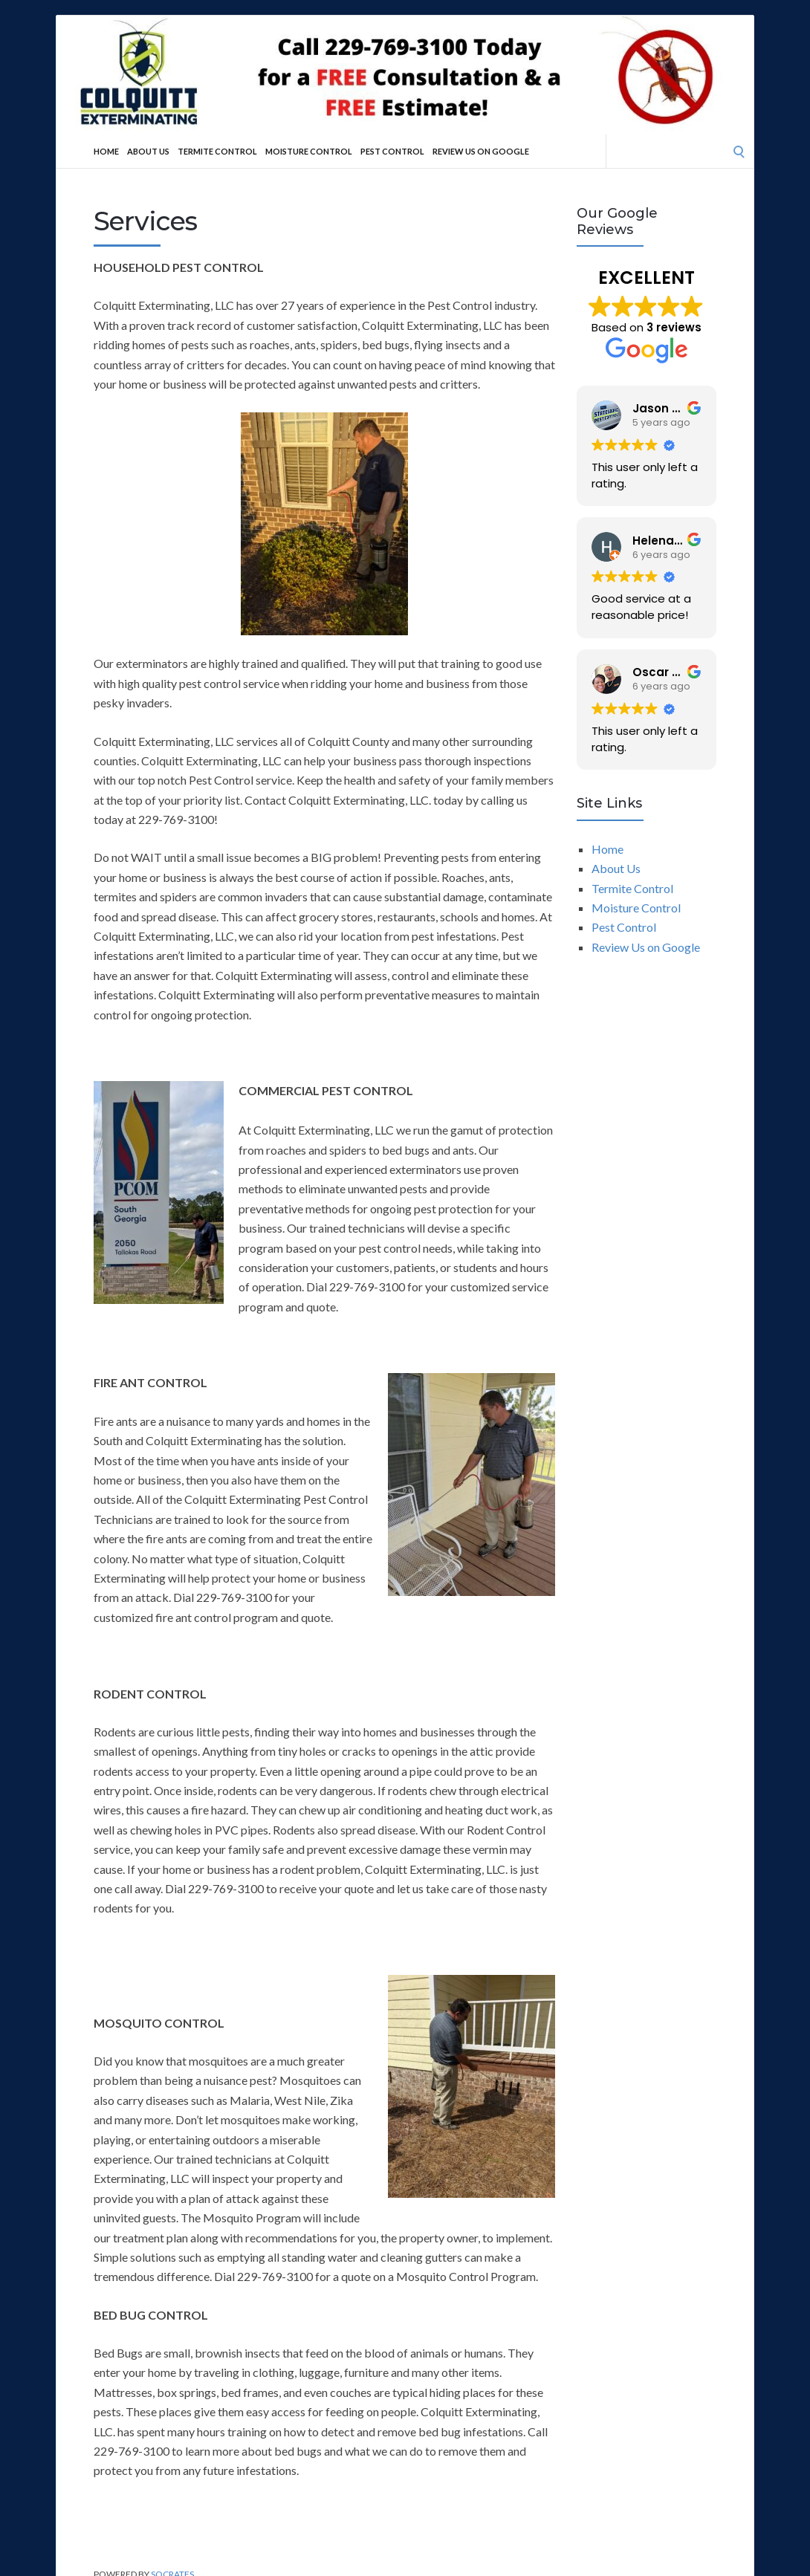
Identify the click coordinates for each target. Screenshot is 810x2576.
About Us (148, 151)
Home (106, 151)
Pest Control (392, 151)
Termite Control (217, 151)
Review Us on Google (480, 151)
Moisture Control (308, 151)
